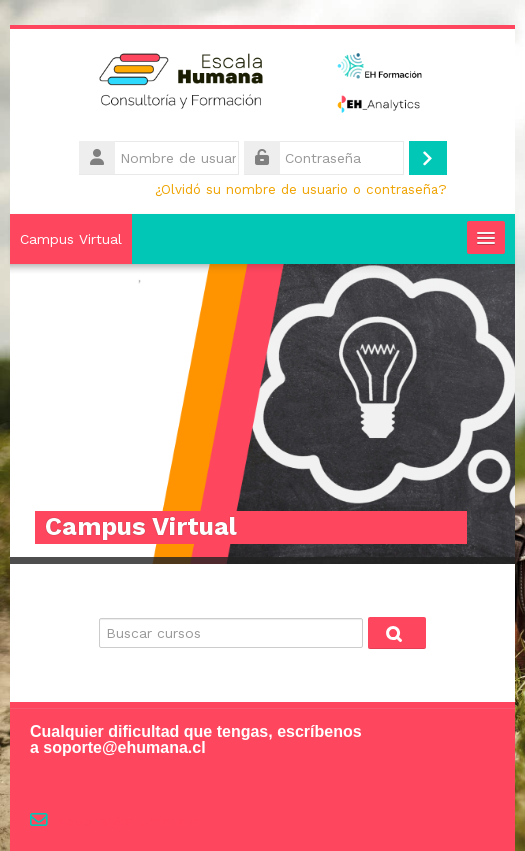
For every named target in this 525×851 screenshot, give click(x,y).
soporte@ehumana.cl (130, 821)
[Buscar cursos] (231, 633)
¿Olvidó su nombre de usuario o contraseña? (301, 189)
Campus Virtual (71, 239)
